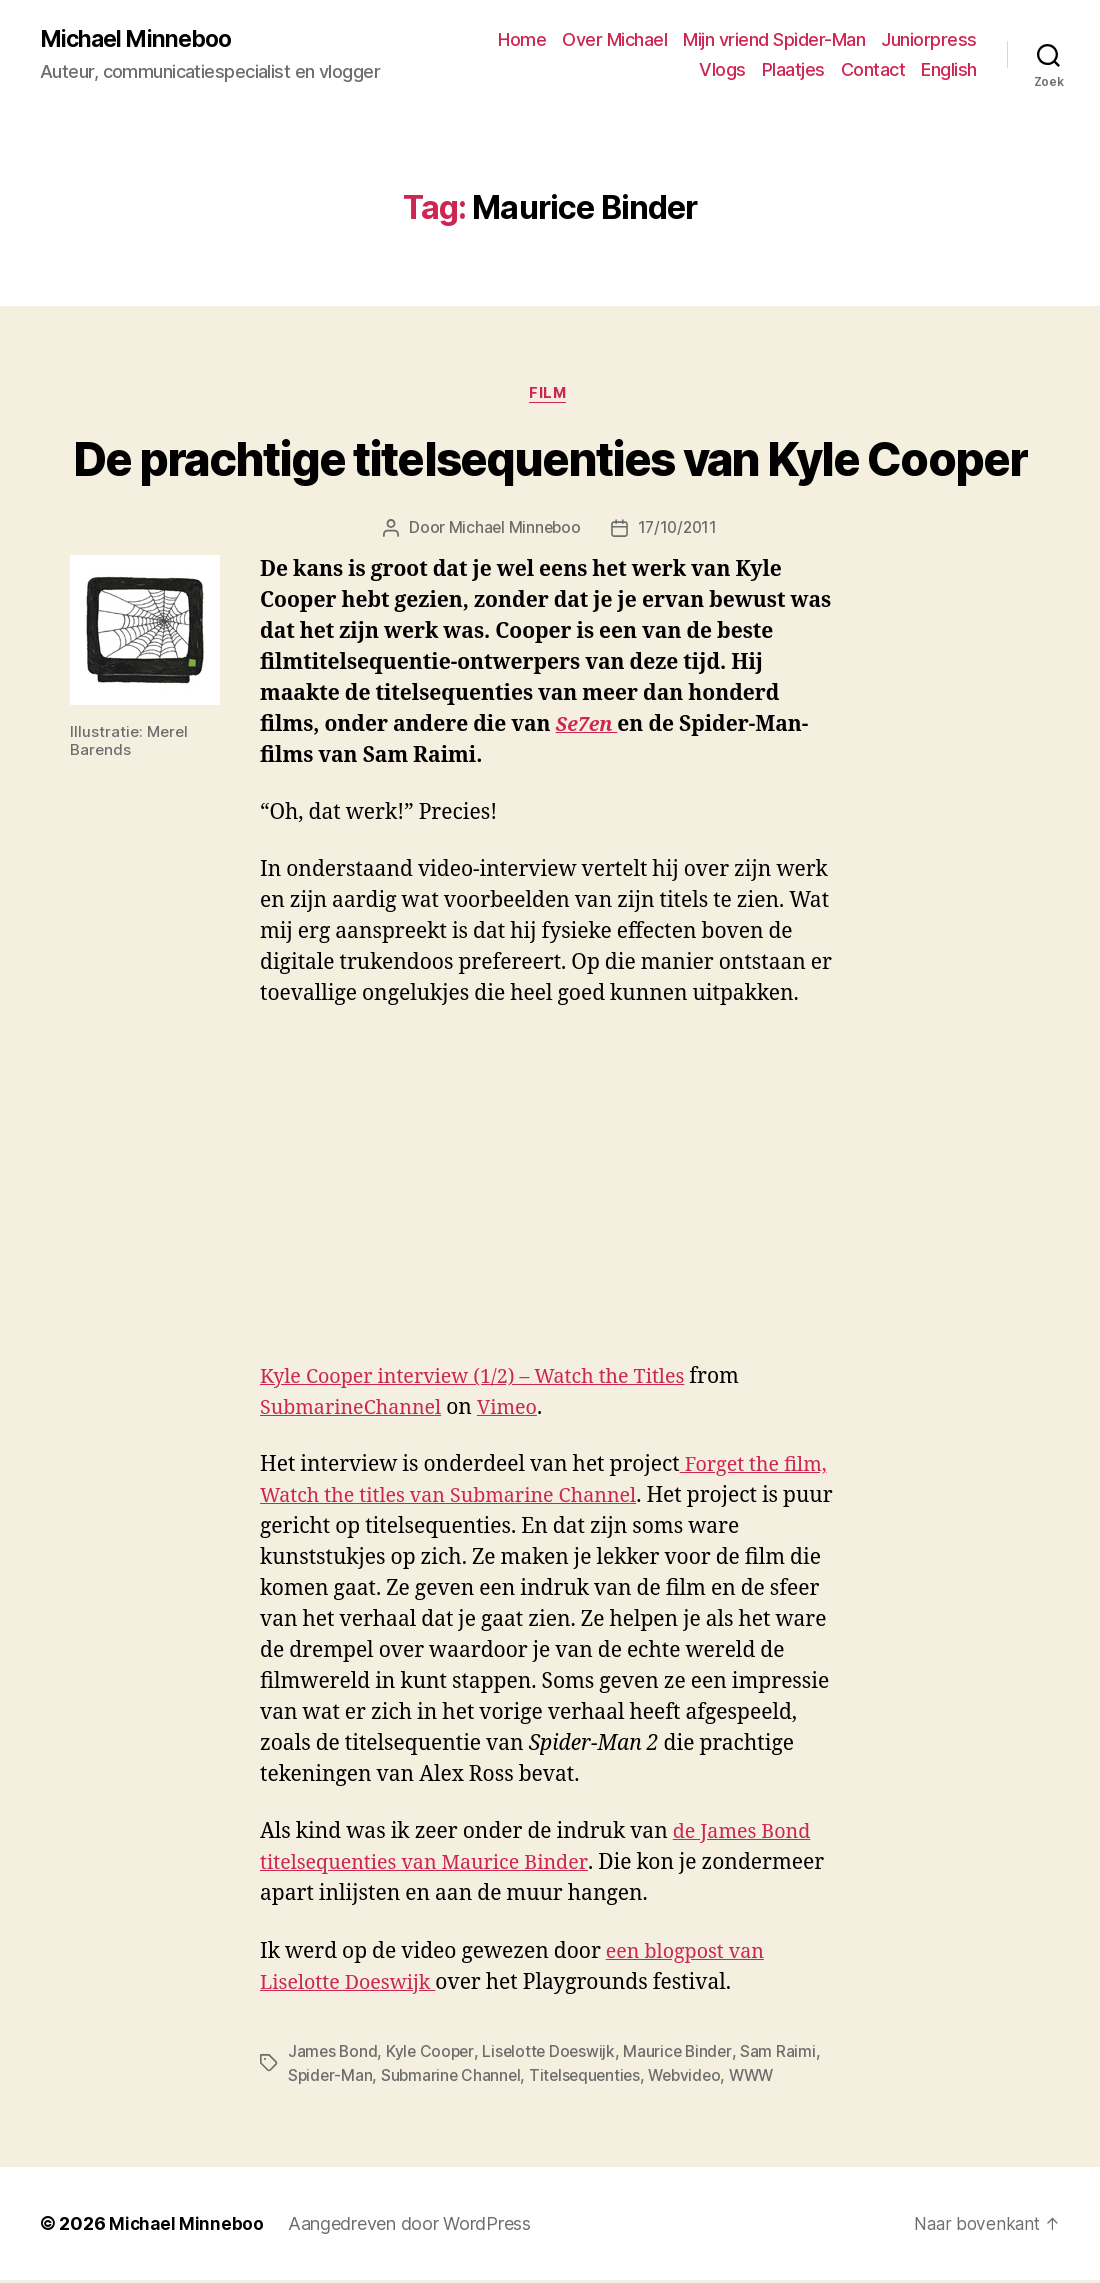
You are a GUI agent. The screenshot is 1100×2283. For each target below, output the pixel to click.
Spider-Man (330, 2078)
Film (550, 396)
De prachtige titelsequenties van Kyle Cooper (550, 463)
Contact (873, 70)
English (949, 70)
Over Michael (614, 40)
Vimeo (521, 1411)
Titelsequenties (590, 2078)
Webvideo (694, 2078)
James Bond (333, 2054)
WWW (763, 2078)
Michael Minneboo (140, 40)
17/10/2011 (678, 532)
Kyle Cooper (433, 2054)
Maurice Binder (685, 2054)
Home (522, 40)
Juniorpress (929, 40)
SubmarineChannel (357, 1411)
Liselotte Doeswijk (553, 2054)
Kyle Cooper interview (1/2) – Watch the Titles (485, 1380)
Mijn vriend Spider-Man (774, 40)
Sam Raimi (787, 2054)
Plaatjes (793, 70)
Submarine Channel (453, 2078)
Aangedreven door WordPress (411, 2226)
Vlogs (722, 70)
